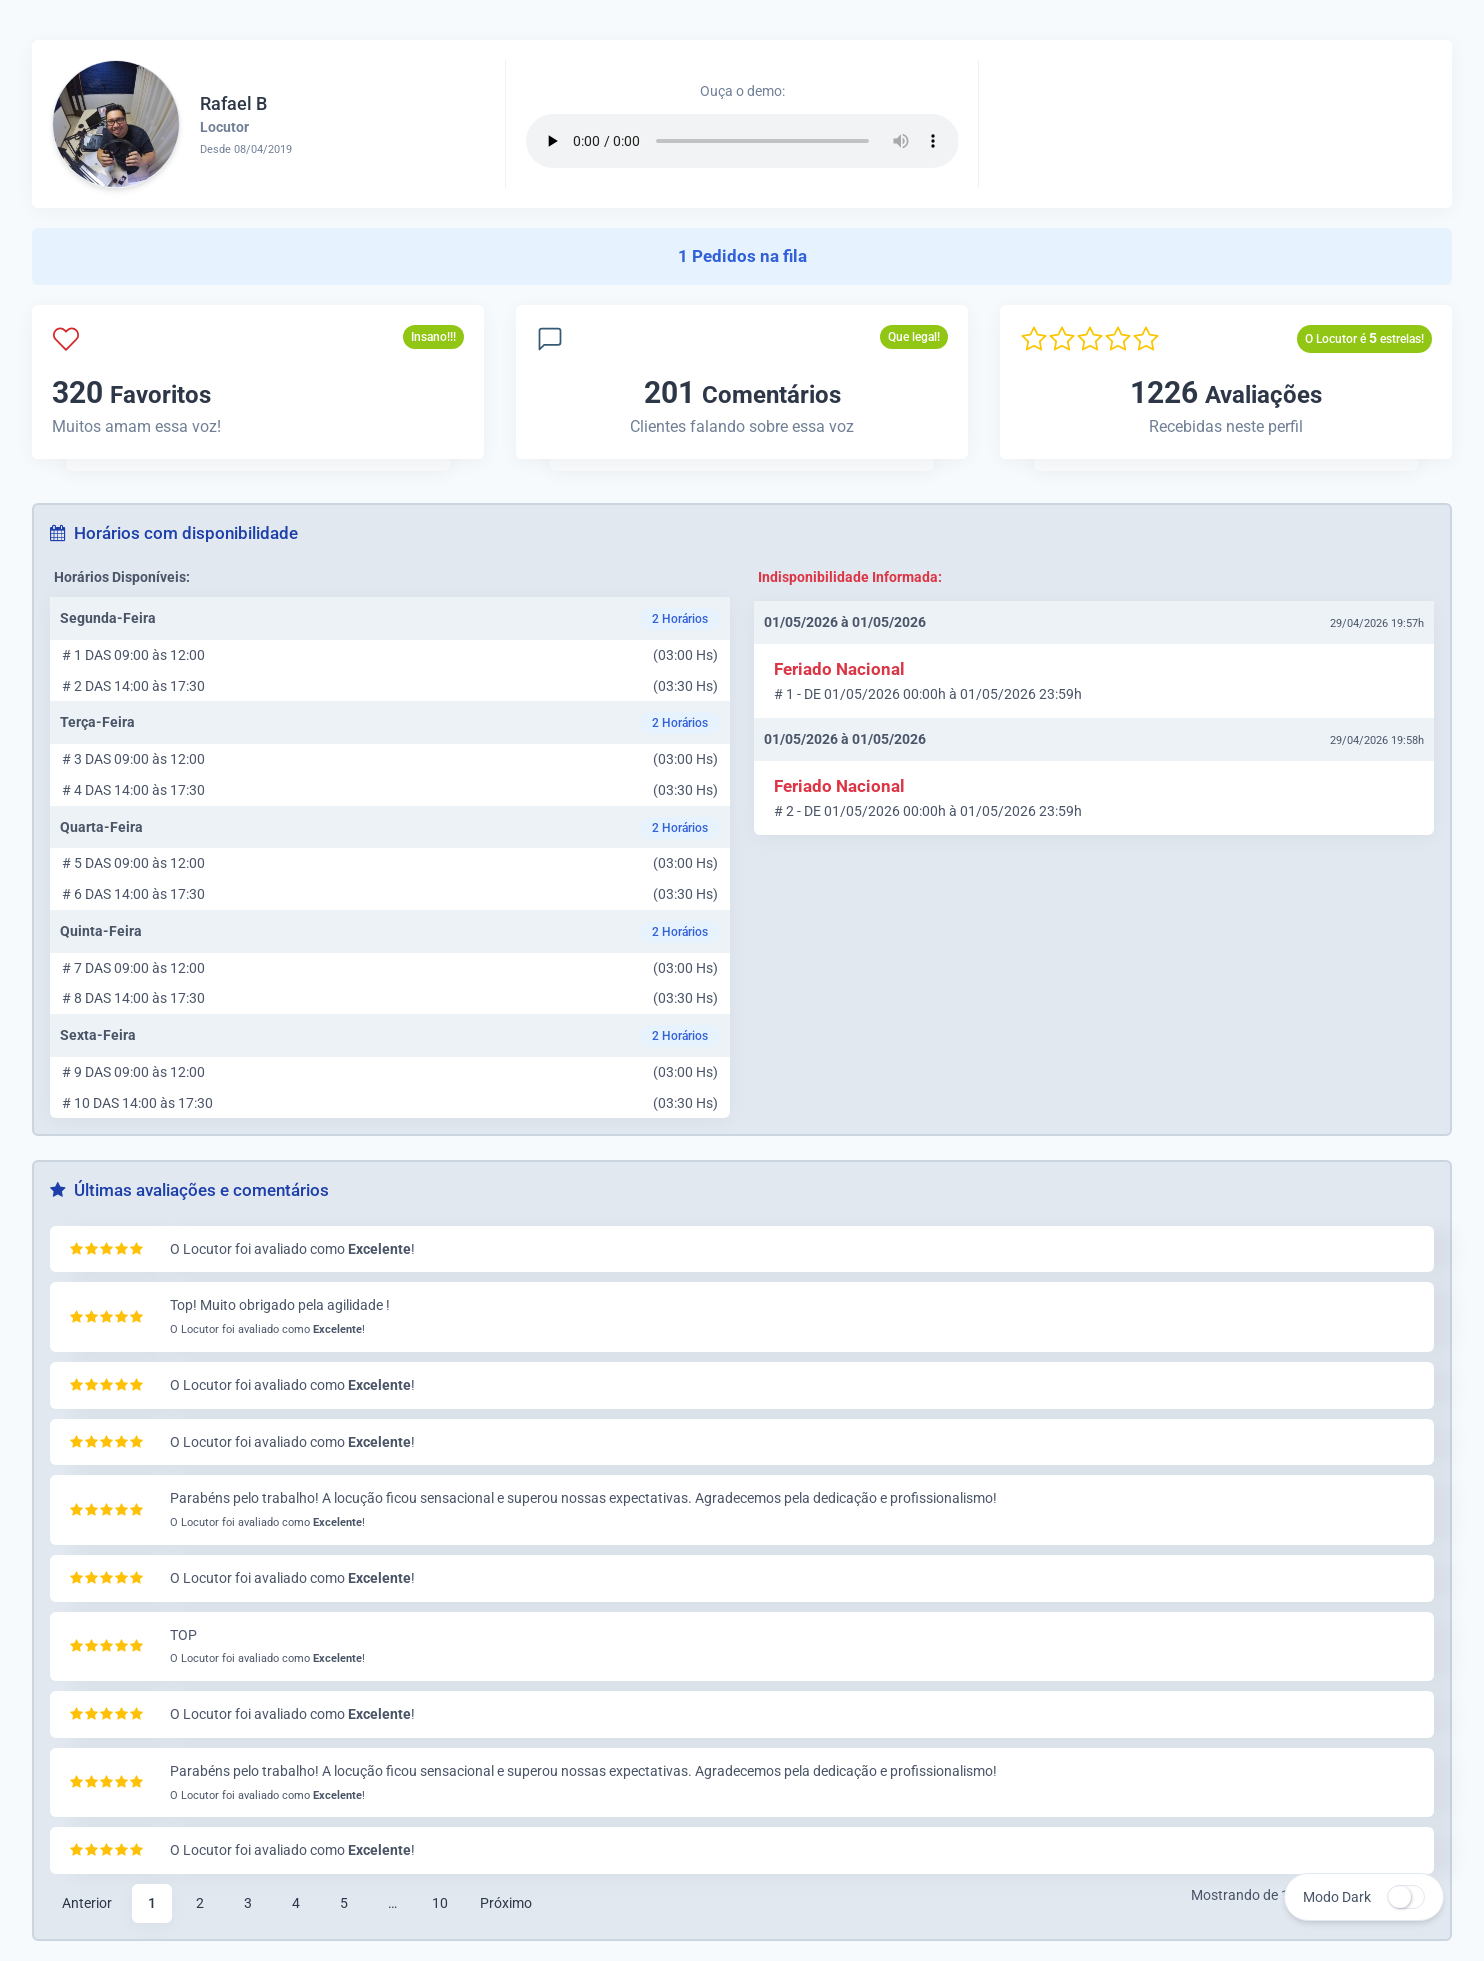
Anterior (87, 1903)
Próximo (506, 1903)
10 (440, 1903)
